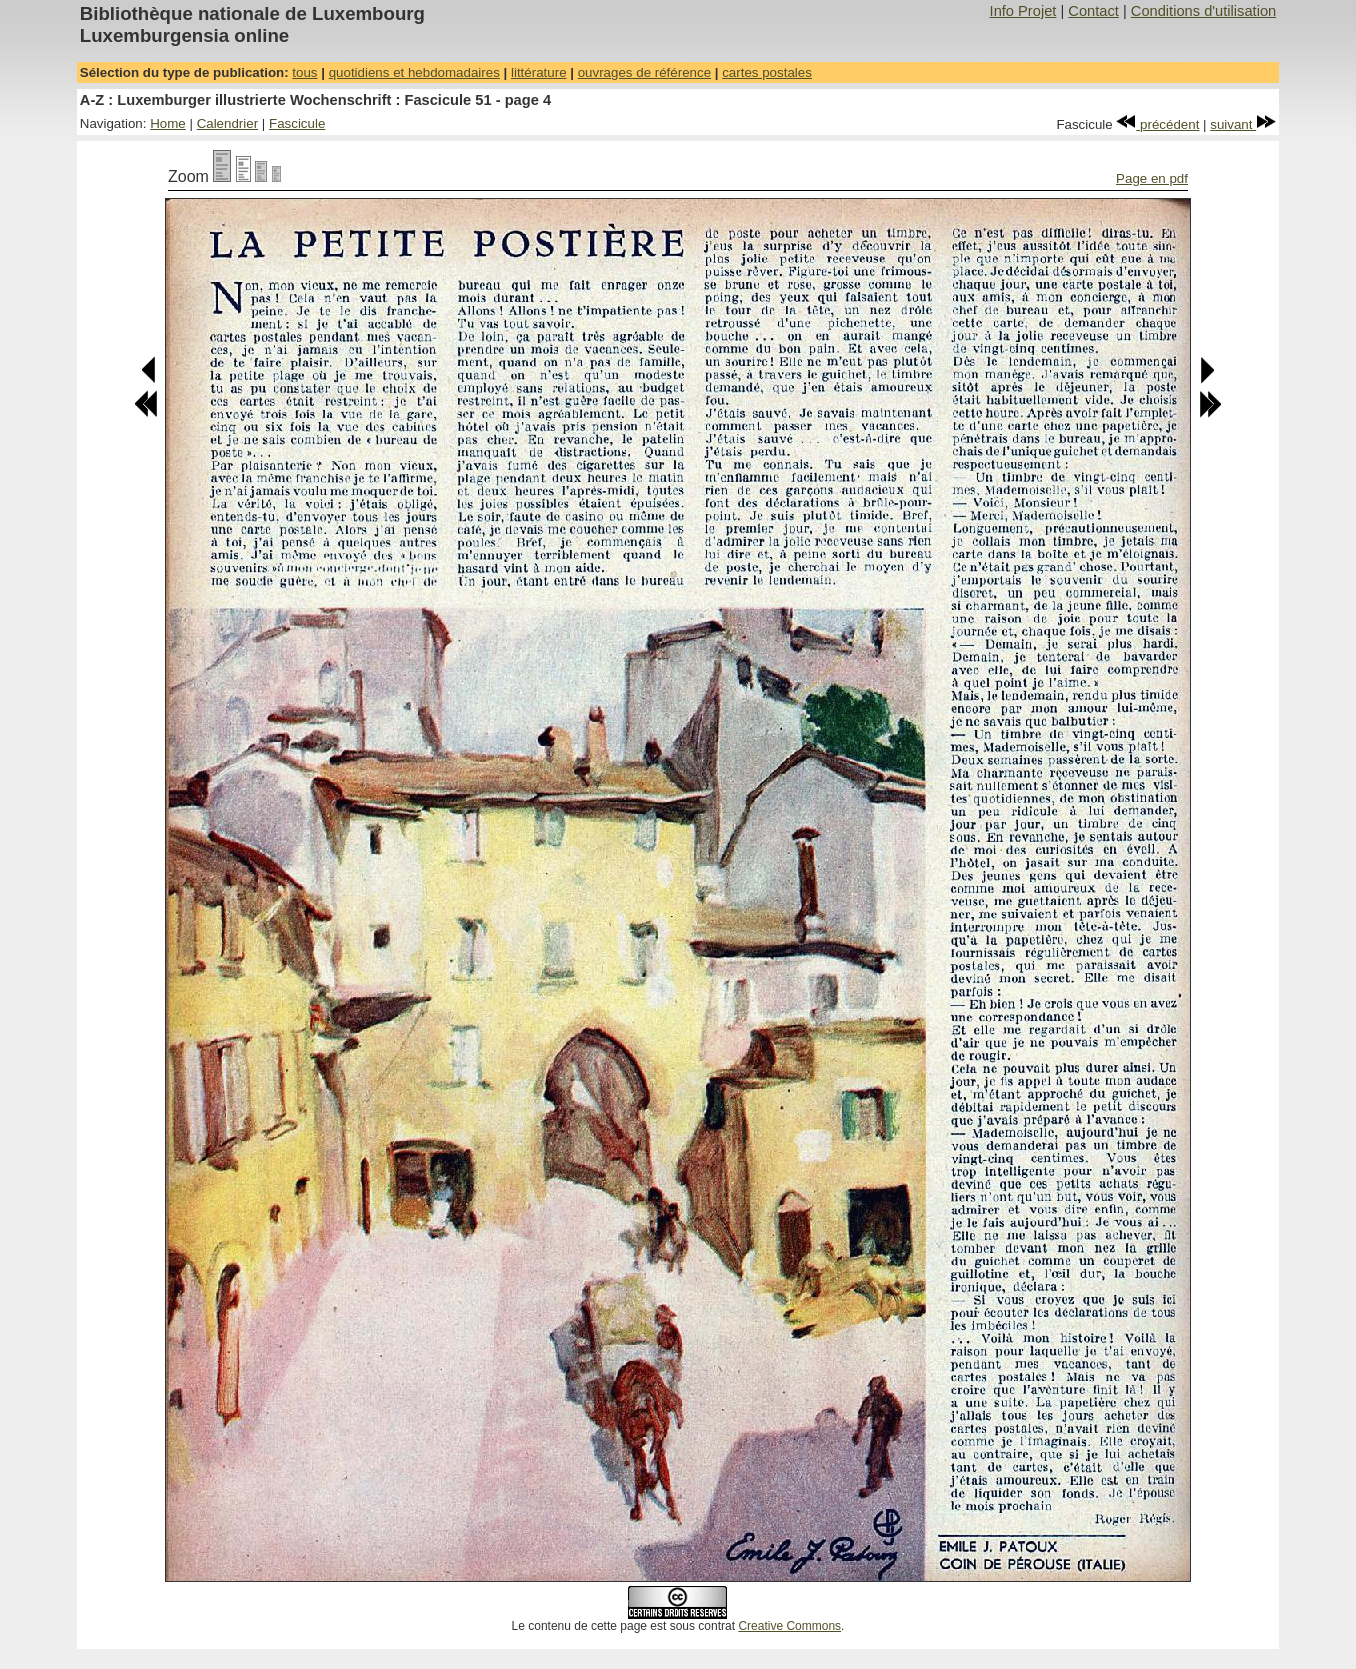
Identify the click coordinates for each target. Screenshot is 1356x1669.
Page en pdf (1152, 178)
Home (168, 123)
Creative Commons (789, 1626)
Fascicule (297, 123)
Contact (1093, 11)
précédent (1157, 124)
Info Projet (1023, 11)
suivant (1243, 124)
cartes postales (767, 72)
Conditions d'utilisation (1203, 11)
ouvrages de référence (644, 72)
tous (304, 72)
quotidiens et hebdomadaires (414, 72)
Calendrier (228, 123)
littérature (539, 72)
